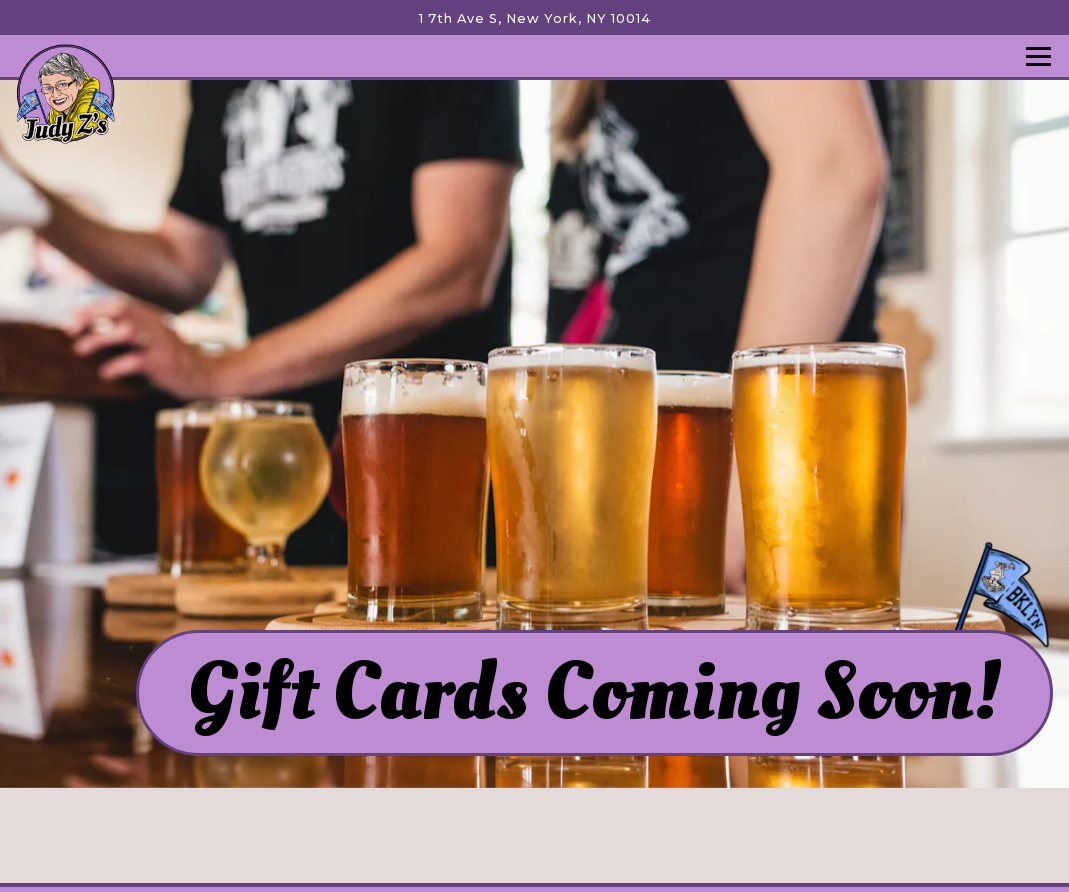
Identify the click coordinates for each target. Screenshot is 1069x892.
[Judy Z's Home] (65, 93)
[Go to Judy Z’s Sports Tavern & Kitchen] (534, 18)
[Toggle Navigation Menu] (1038, 56)
